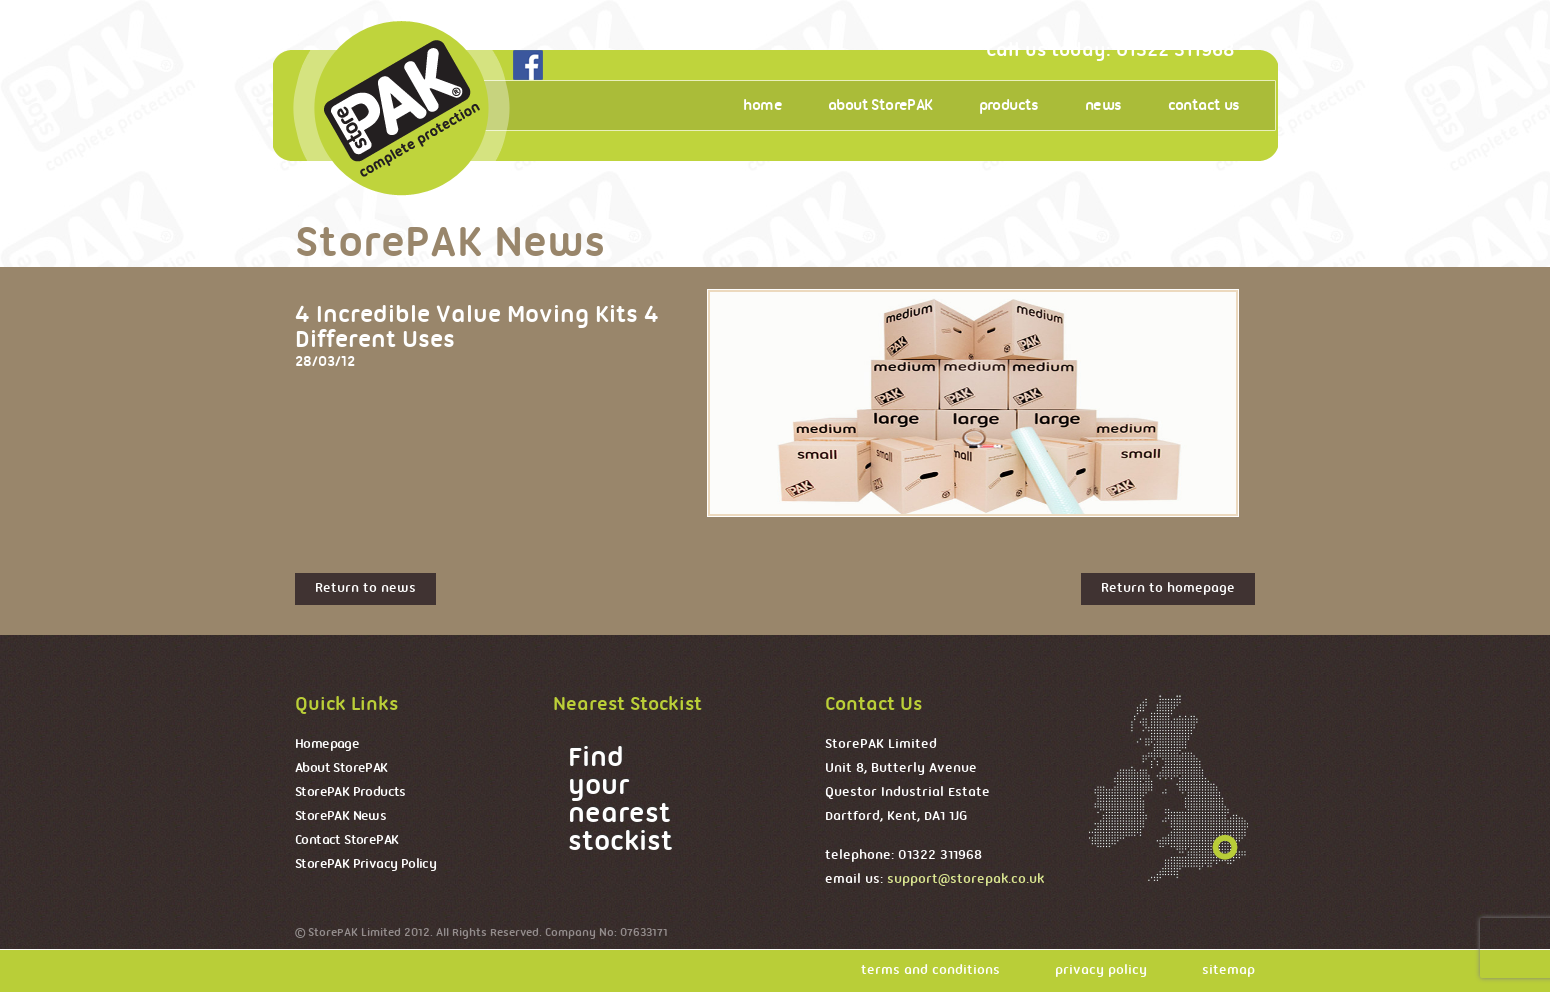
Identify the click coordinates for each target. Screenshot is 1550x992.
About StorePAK (341, 768)
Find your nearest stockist (620, 800)
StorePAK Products (350, 792)
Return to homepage (1168, 588)
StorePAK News (340, 816)
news (1103, 106)
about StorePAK (880, 106)
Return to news (365, 588)
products (1009, 106)
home (762, 106)
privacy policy (1101, 970)
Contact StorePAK (346, 840)
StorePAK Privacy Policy (365, 864)
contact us (1204, 106)
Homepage (327, 744)
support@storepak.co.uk (965, 879)
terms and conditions (930, 970)
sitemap (1228, 970)
